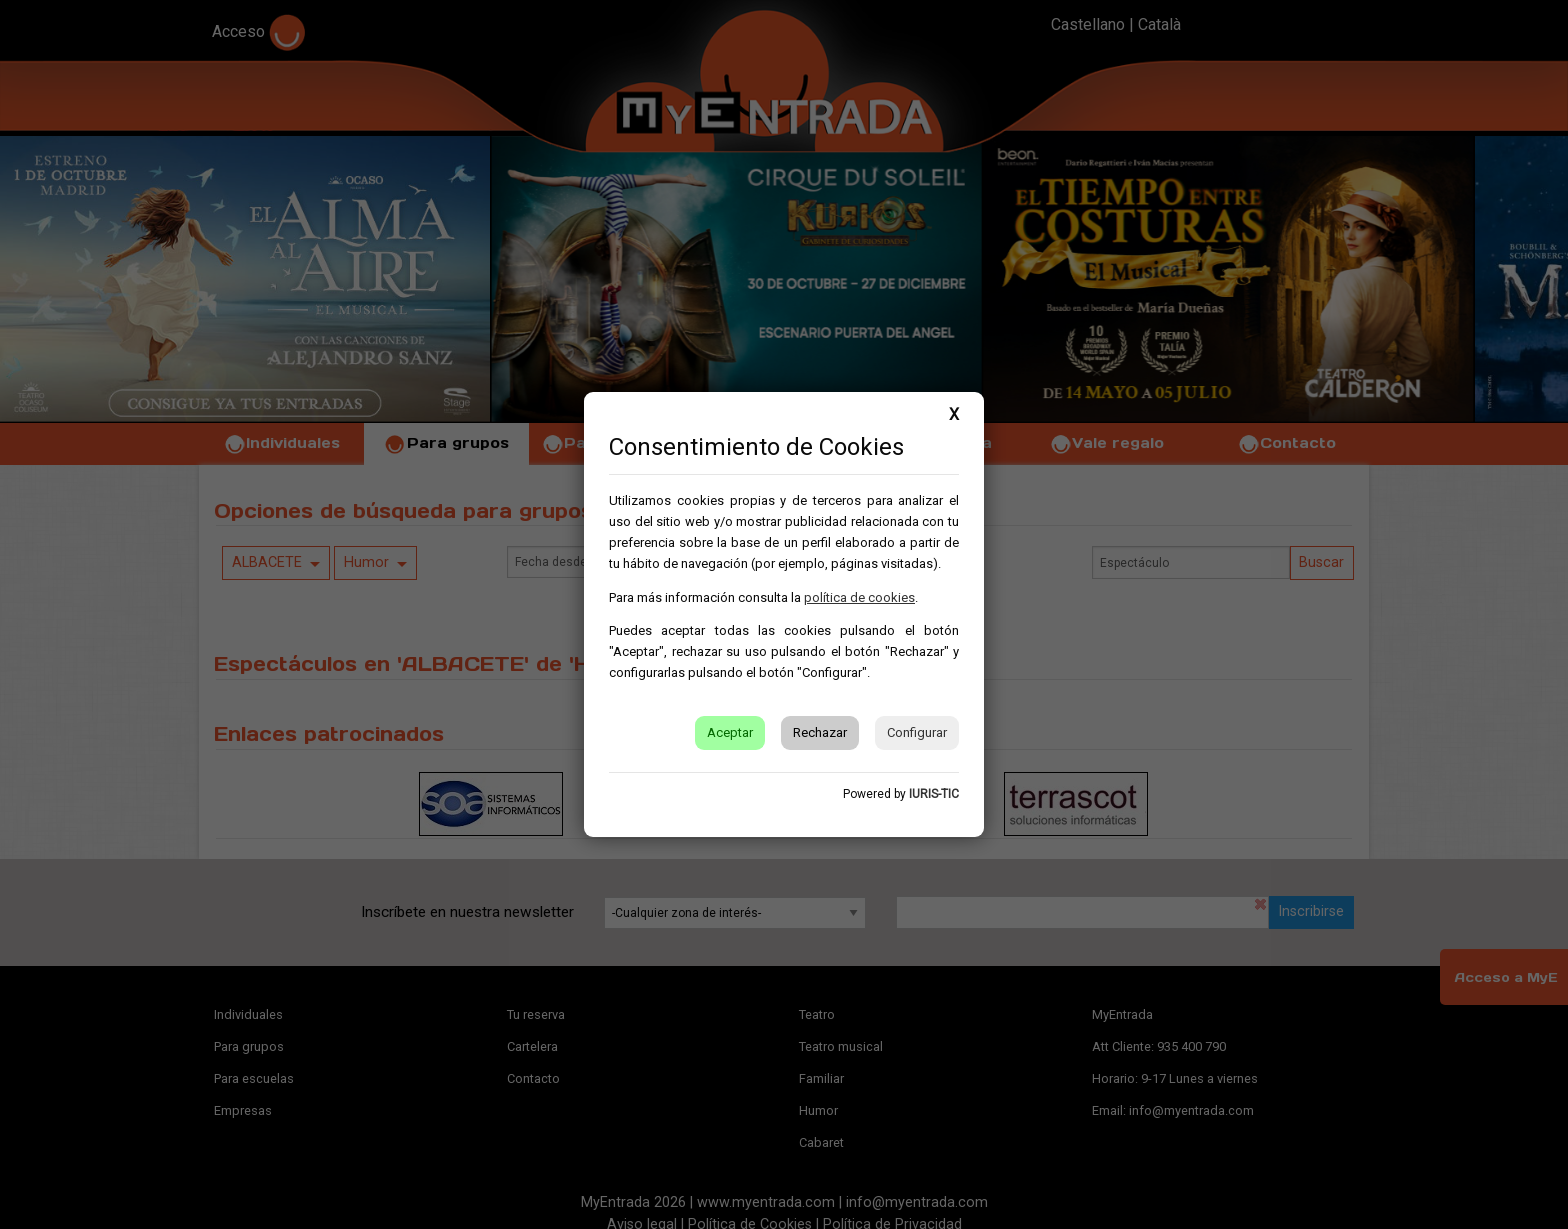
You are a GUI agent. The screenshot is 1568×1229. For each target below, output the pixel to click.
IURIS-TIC (934, 794)
